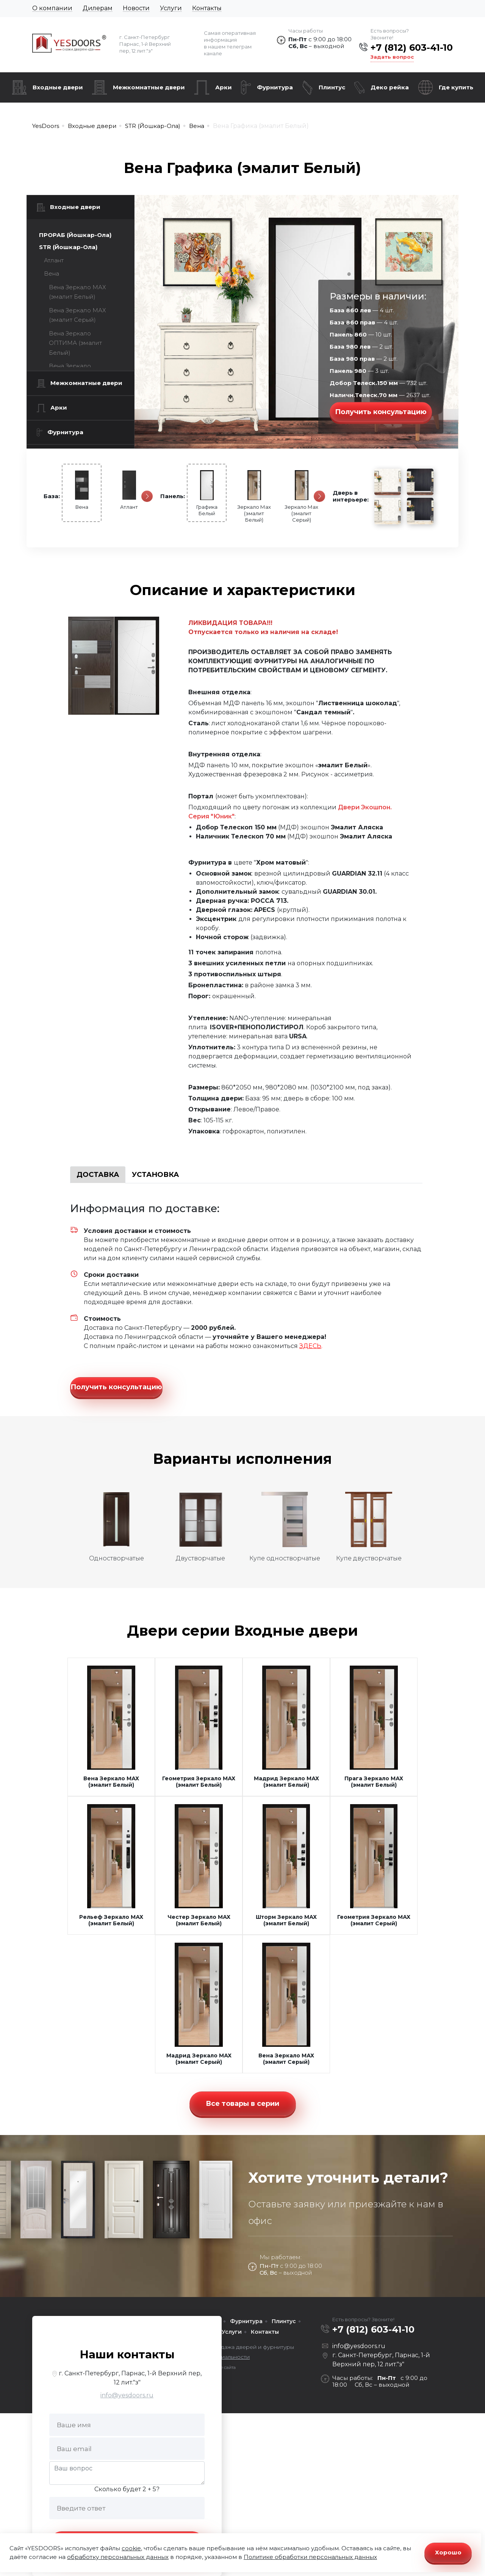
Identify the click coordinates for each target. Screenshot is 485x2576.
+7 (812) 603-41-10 (412, 47)
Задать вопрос (392, 57)
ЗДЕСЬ (310, 1346)
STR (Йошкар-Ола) (68, 247)
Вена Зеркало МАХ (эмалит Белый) (77, 292)
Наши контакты (127, 2354)
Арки (223, 87)
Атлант (54, 260)
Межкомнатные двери (149, 87)
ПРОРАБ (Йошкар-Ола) (75, 234)
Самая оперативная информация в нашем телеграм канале (230, 43)
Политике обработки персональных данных (310, 2556)
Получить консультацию (381, 412)
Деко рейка (390, 87)
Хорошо (448, 2552)
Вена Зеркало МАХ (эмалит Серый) (77, 315)
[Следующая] (147, 496)
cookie (131, 2548)
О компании (52, 8)
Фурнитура (275, 87)
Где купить (456, 87)
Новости (136, 8)
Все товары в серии (242, 2103)
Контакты (207, 8)
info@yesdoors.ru (126, 2395)
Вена (51, 273)
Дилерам (98, 8)
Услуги (171, 8)
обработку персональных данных (118, 2556)
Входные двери (58, 87)
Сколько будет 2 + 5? (127, 2489)
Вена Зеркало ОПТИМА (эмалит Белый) (75, 343)
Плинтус (332, 87)
